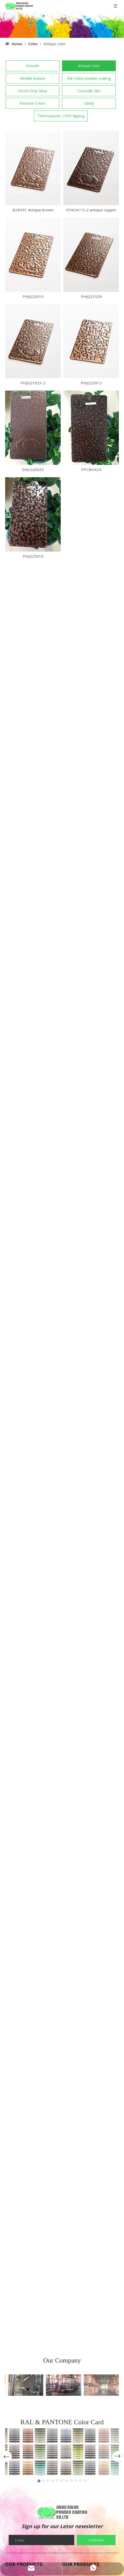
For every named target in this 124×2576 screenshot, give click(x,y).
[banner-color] (62, 25)
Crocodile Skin (89, 90)
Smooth (32, 65)
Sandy (89, 103)
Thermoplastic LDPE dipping (60, 115)
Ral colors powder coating (89, 78)
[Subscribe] (96, 2540)
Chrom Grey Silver (32, 90)
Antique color (89, 65)
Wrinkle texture (32, 78)
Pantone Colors (33, 103)
